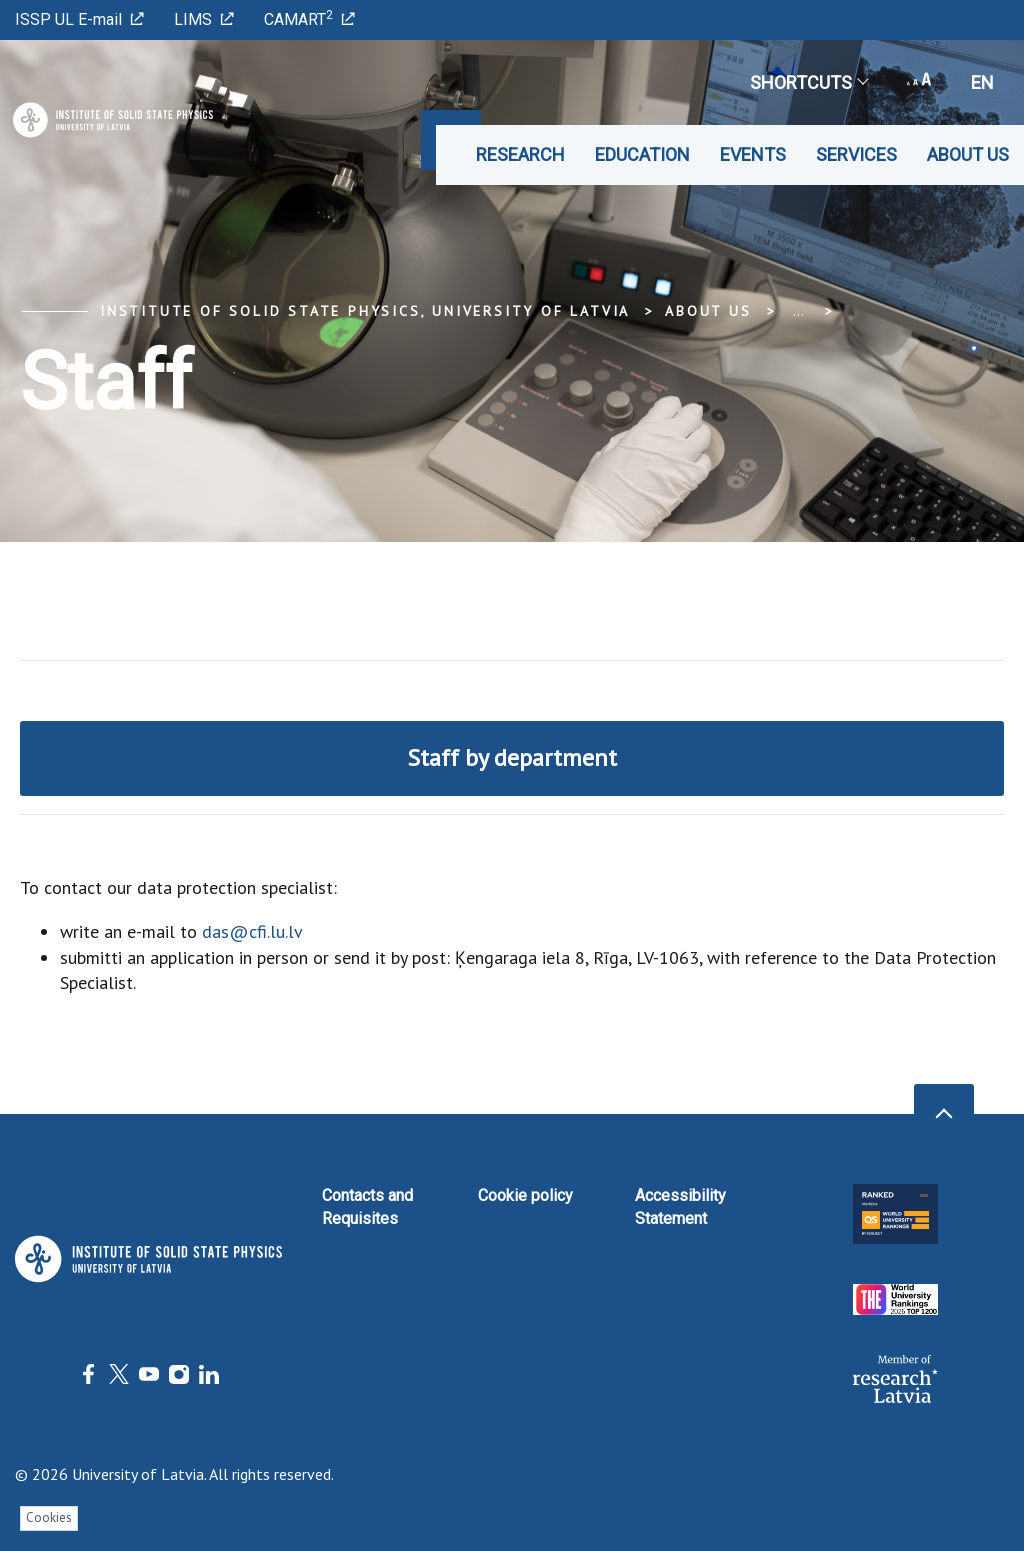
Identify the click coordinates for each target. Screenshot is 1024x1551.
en (982, 82)
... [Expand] (798, 311)
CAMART (309, 18)
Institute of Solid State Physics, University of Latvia (365, 311)
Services (856, 154)
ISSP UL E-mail (79, 19)
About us (968, 154)
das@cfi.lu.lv (252, 931)
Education (642, 154)
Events (753, 154)
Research (520, 154)
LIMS (204, 19)
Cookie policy (525, 1195)
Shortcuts (808, 82)
